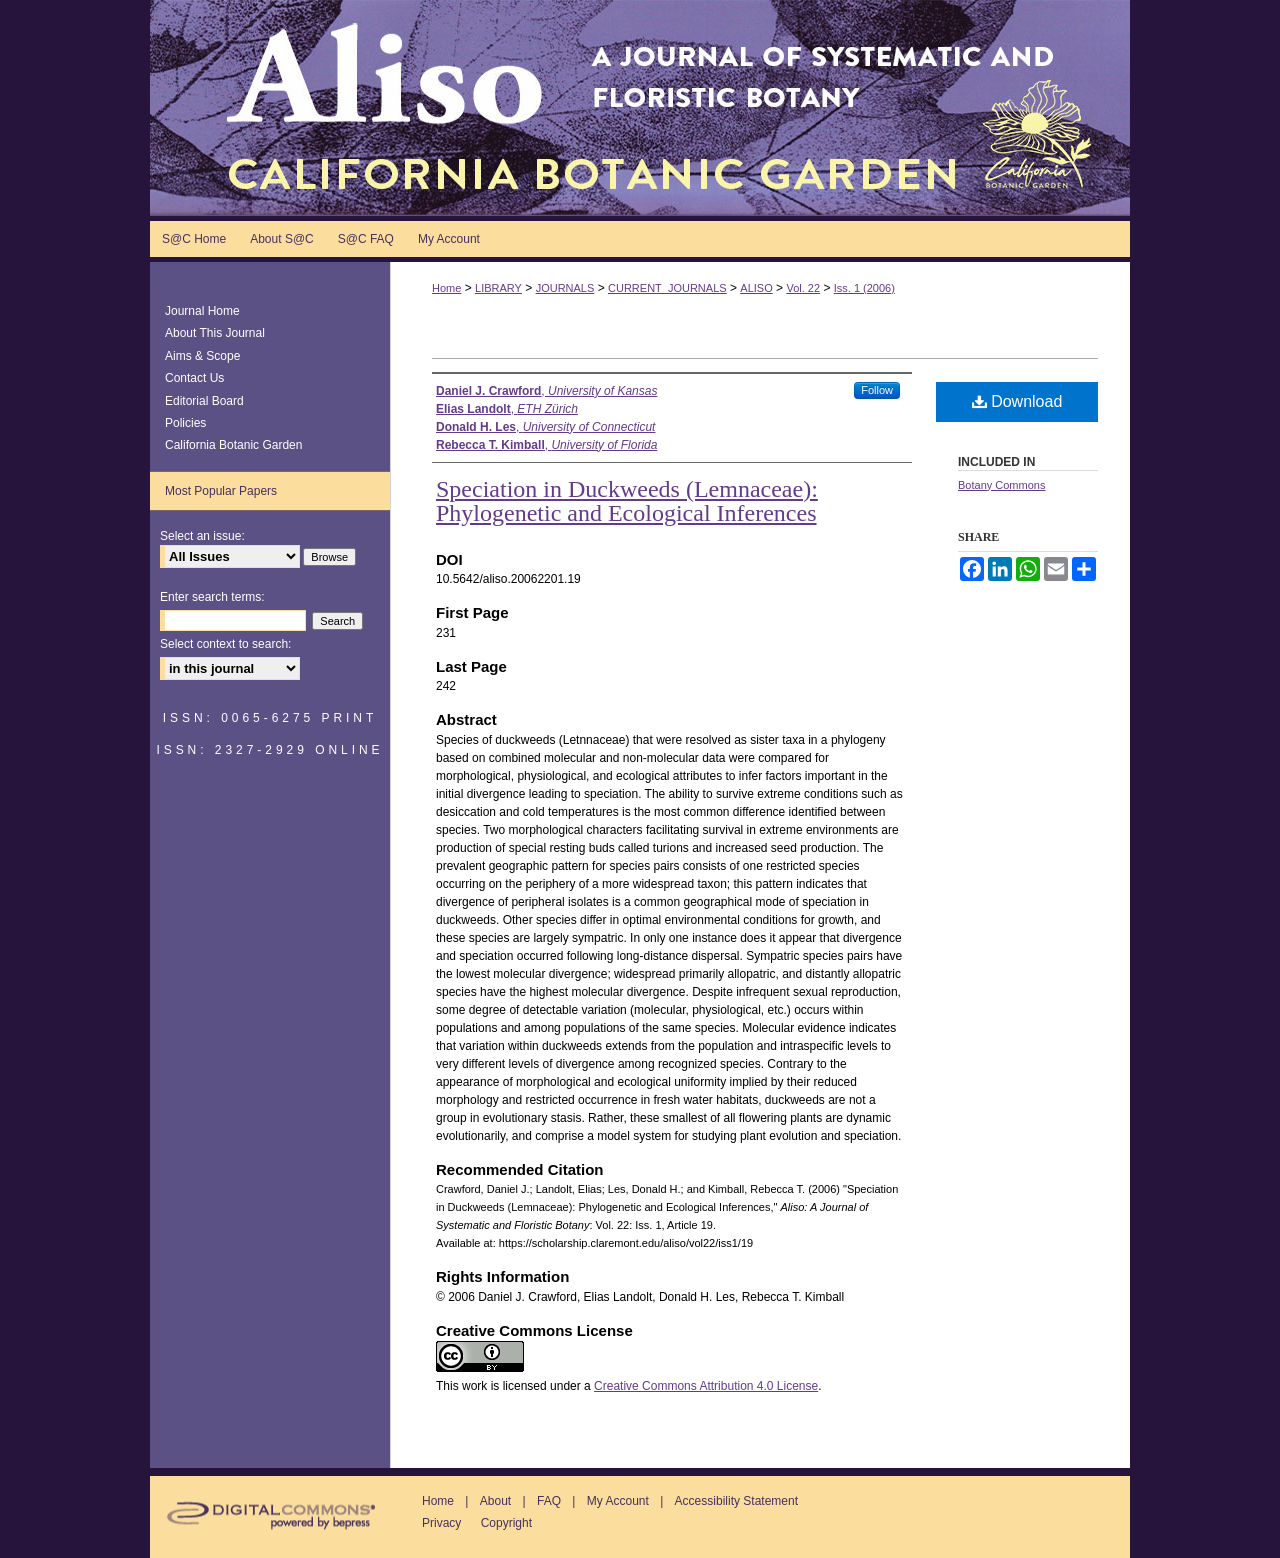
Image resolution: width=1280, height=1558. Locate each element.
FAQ (549, 1501)
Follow (877, 390)
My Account (618, 1501)
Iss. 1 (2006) (864, 288)
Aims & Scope (202, 356)
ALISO (756, 288)
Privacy (441, 1523)
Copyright (506, 1523)
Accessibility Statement (736, 1501)
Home (446, 288)
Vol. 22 (803, 288)
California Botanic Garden (233, 445)
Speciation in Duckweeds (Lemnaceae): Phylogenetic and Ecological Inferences (627, 501)
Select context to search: (225, 644)
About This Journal (215, 333)
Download (1017, 401)
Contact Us (194, 378)
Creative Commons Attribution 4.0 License (706, 1386)
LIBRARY (498, 288)
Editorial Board (204, 401)
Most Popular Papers (221, 491)
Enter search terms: (212, 597)
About (495, 1501)
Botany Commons (1001, 485)
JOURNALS (565, 288)
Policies (185, 423)
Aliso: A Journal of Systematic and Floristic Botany (640, 108)
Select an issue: (202, 536)
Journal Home (202, 311)
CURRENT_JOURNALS (667, 288)
